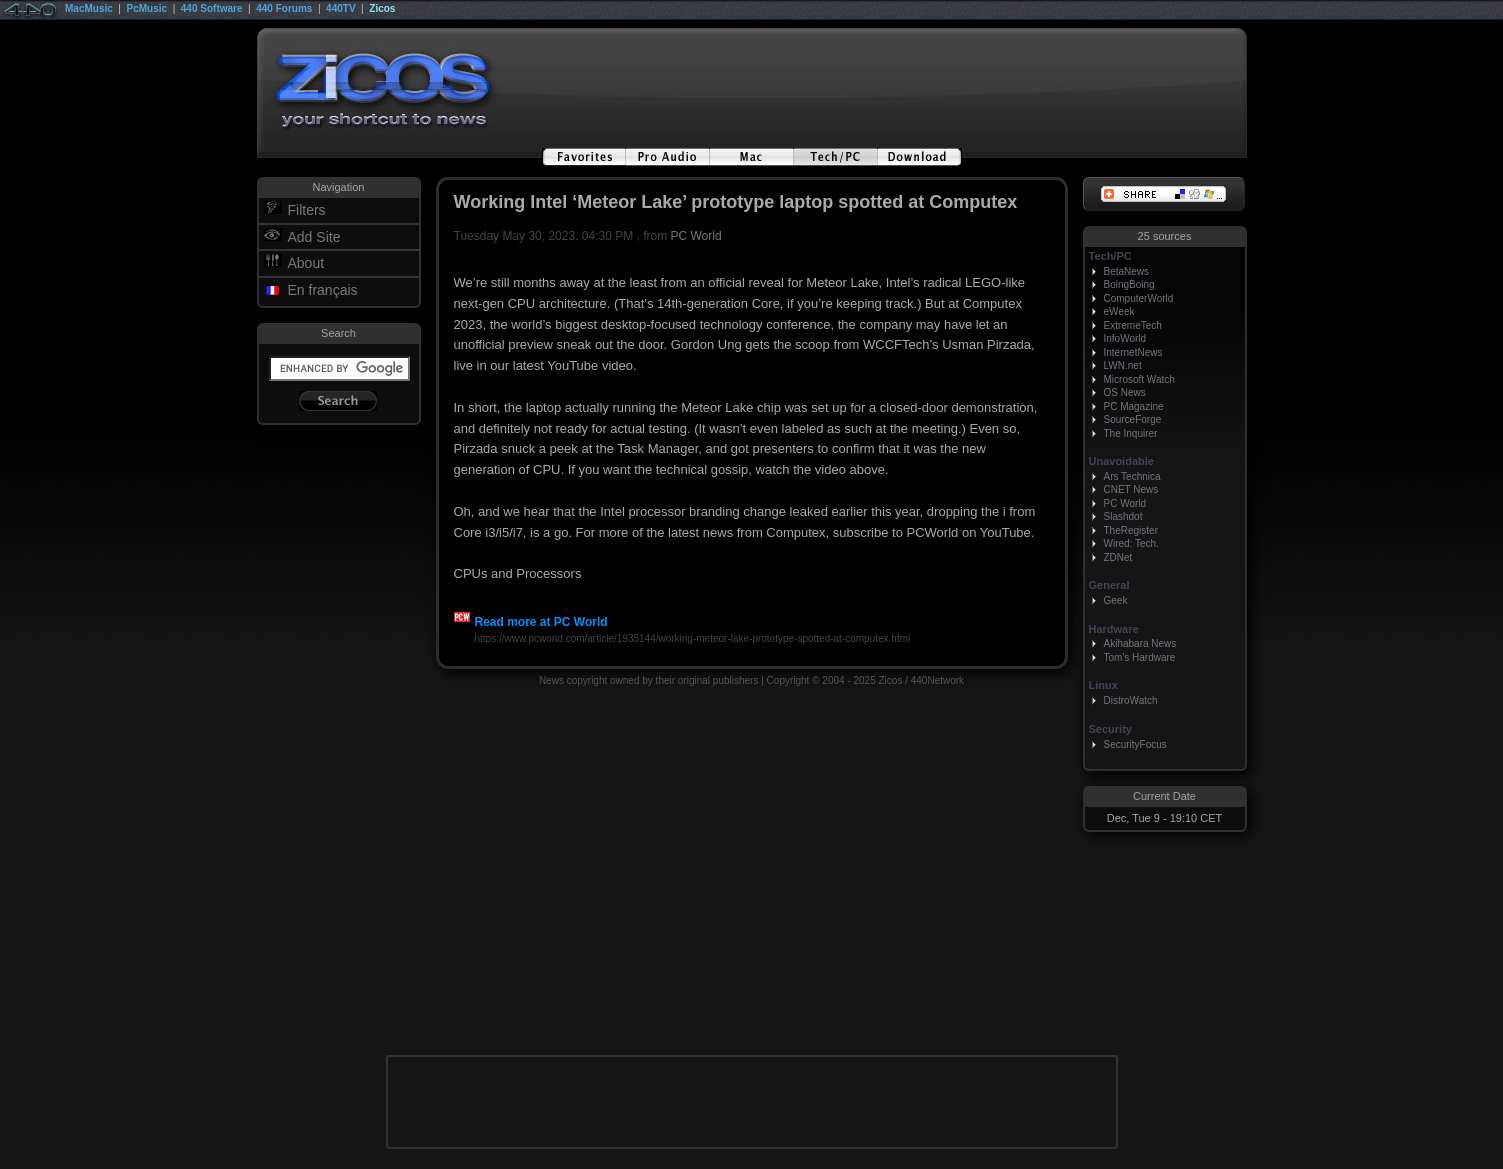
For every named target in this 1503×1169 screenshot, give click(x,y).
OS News (1125, 392)
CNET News (1131, 489)
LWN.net (1123, 365)
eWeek (1119, 311)
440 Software (212, 8)
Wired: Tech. (1131, 543)
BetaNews (1127, 271)
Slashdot (1123, 516)
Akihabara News (1140, 643)
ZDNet (1118, 557)
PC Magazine (1134, 406)
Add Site (314, 237)
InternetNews (1133, 352)
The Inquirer (1131, 433)
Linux (1103, 685)
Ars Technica (1132, 476)
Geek (1116, 600)
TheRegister (1131, 530)
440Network (937, 680)
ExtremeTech (1133, 325)
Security (1110, 729)
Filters (307, 210)
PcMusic (147, 8)
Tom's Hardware (1140, 657)
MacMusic (89, 8)
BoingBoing (1129, 284)
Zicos (382, 8)
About (306, 263)
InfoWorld (1125, 338)
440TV (340, 8)
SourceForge (1133, 419)
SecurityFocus (1135, 744)
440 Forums (284, 8)
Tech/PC (1110, 256)
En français (323, 290)
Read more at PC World (531, 622)
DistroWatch (1131, 700)
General (1109, 585)
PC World (696, 236)
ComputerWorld (1139, 298)
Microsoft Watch (1139, 379)
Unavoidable (1121, 461)
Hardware (1114, 629)
